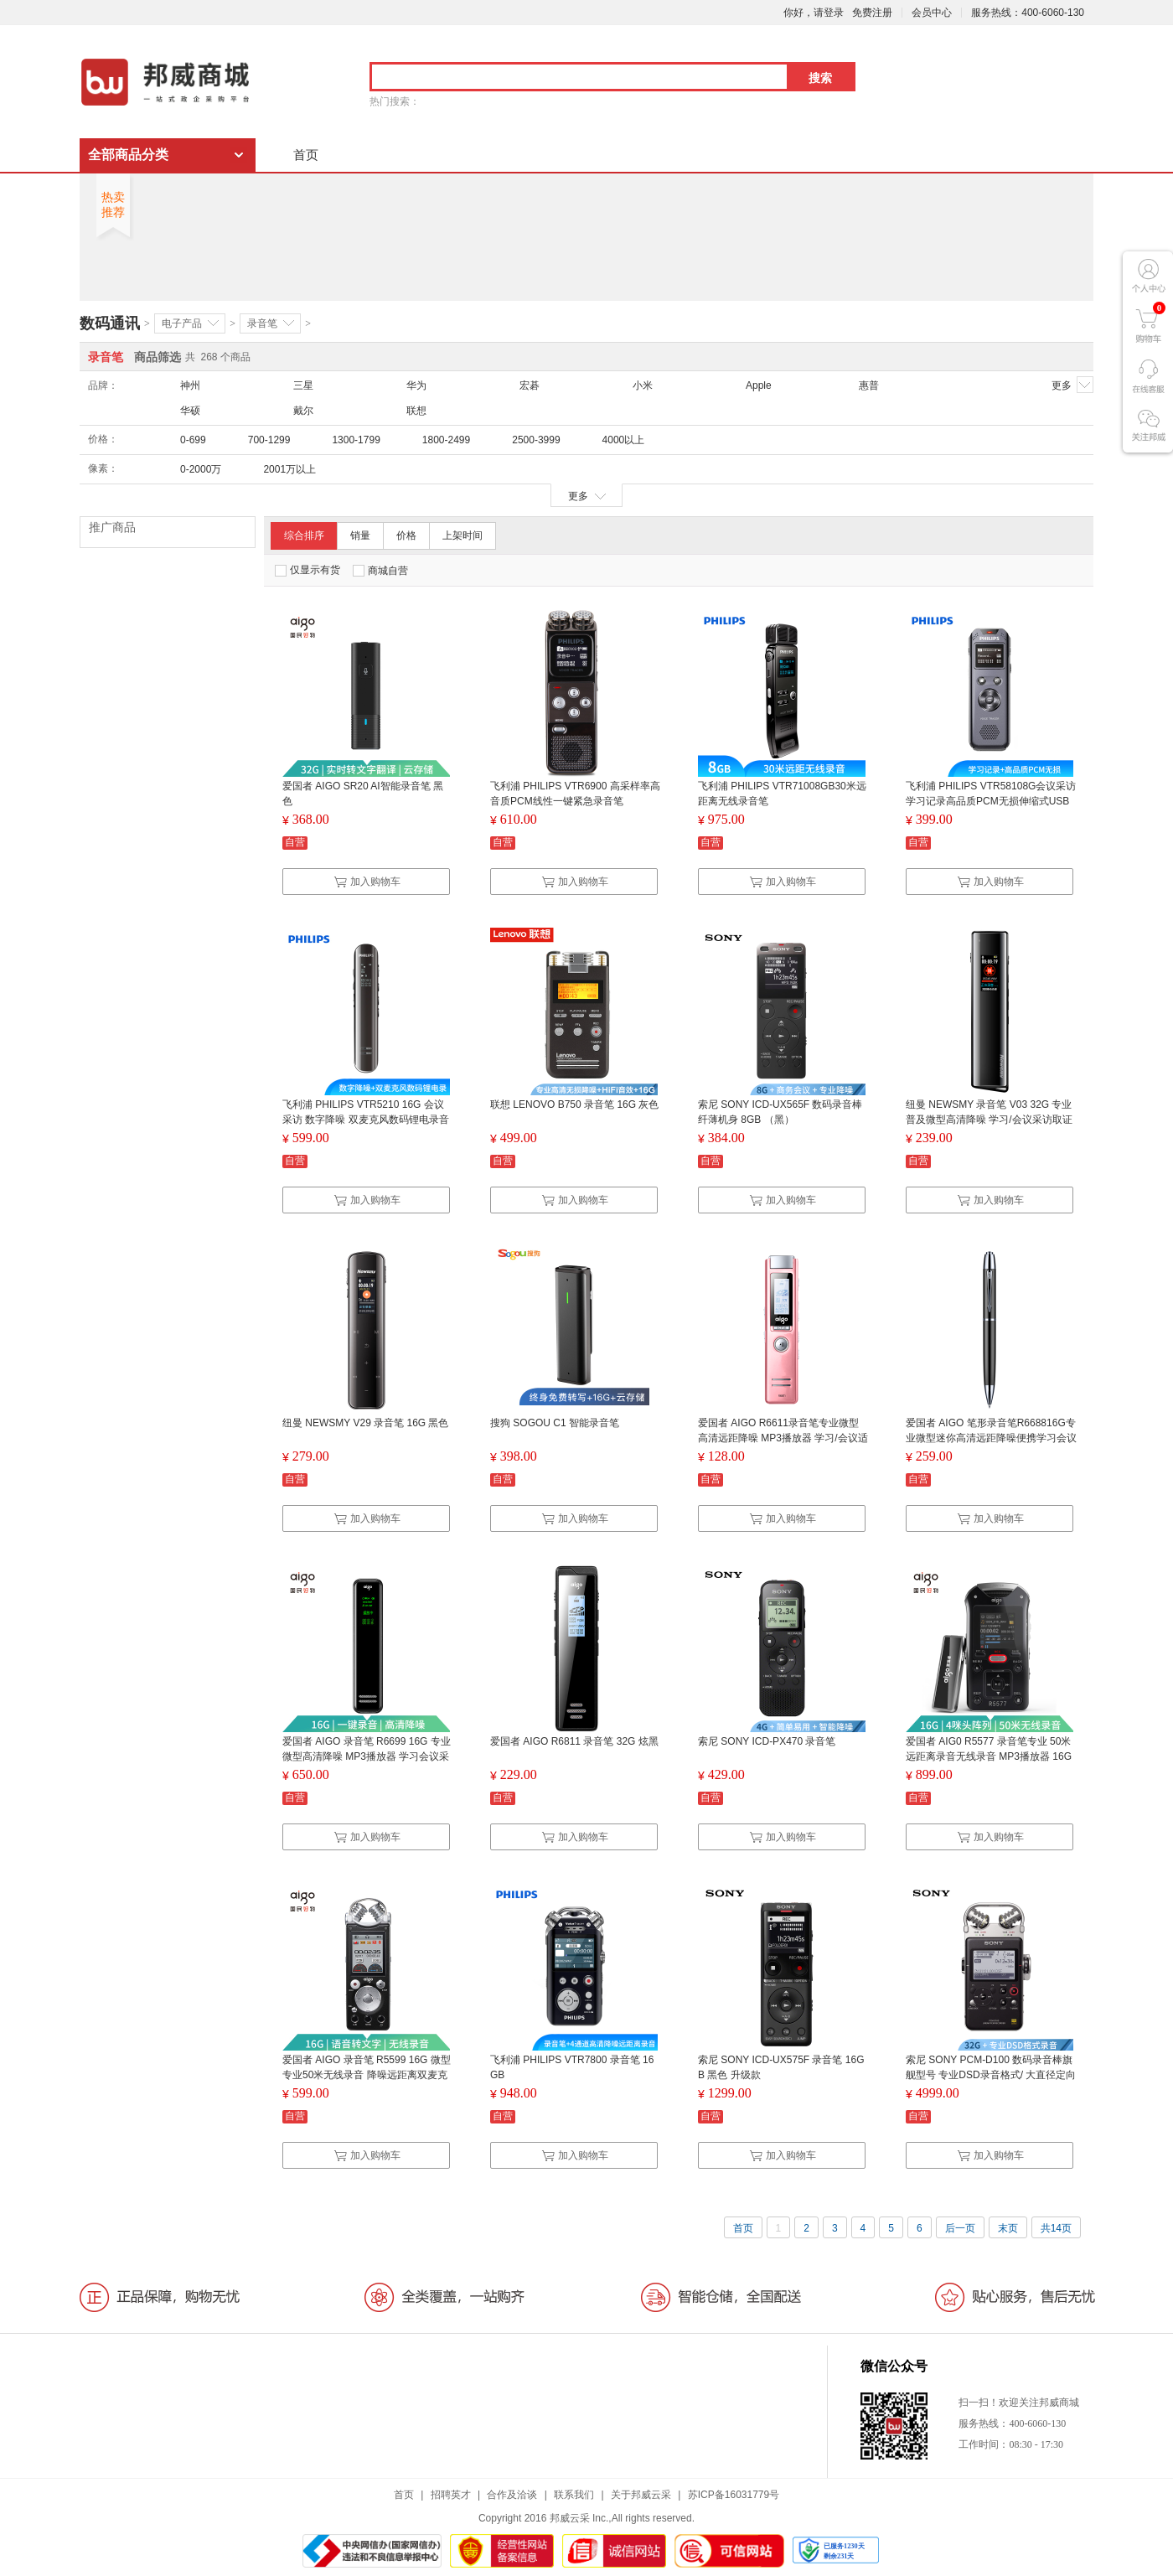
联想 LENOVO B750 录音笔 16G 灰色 (574, 1104)
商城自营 (380, 571)
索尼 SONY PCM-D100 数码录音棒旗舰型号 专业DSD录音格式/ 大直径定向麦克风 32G (991, 2075)
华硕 (190, 410)
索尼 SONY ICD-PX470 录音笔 (766, 1741)
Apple (759, 385)
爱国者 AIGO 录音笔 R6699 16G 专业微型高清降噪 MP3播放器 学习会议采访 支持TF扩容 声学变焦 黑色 (366, 1756)
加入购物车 (366, 882)
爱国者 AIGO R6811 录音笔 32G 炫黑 (574, 1741)
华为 (416, 385)
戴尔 (303, 410)
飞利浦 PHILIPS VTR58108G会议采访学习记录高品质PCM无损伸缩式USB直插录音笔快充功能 (991, 801)
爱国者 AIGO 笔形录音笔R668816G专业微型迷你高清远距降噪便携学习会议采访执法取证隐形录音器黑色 (991, 1438)
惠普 (869, 385)
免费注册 (872, 12)
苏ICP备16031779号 (733, 2495)
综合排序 (304, 535)
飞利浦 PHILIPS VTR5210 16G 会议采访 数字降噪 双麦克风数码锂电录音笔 (365, 1120)
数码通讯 (110, 323)
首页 (305, 154)
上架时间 (462, 535)
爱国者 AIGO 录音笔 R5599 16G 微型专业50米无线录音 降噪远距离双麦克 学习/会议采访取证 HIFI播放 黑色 (366, 2075)
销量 (360, 535)
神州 (190, 385)
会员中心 (932, 12)
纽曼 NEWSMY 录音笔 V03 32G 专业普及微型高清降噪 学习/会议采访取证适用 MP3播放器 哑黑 (989, 1120)
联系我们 (574, 2495)
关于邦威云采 (641, 2495)
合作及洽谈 (512, 2495)
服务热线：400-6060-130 (1027, 12)
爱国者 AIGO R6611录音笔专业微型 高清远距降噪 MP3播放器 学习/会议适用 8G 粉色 (783, 1438)
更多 (1072, 384)
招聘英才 (451, 2495)
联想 (416, 410)
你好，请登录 (813, 12)
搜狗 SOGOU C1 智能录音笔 (554, 1423)
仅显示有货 (307, 570)
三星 (303, 385)
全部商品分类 (128, 154)
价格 (406, 535)
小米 (643, 385)
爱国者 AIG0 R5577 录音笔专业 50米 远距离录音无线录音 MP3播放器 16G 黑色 (989, 1756)
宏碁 (529, 385)
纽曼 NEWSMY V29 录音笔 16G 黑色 (365, 1423)
